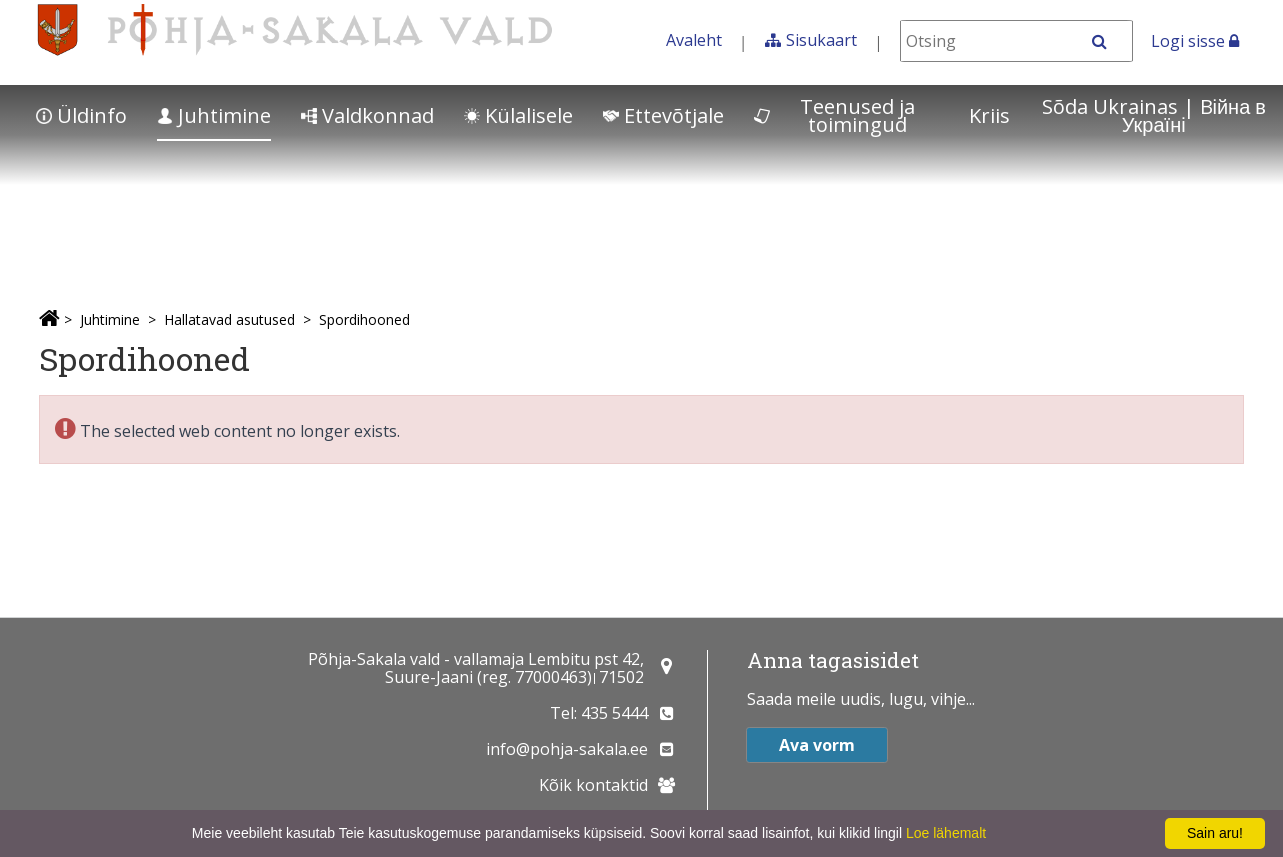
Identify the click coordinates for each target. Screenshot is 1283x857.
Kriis (989, 115)
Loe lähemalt (946, 833)
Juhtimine (214, 115)
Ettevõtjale (663, 115)
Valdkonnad (367, 115)
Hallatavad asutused (229, 319)
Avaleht (694, 40)
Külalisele (518, 115)
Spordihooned (364, 319)
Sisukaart (821, 40)
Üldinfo (81, 115)
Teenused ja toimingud (834, 115)
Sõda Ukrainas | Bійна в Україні (1154, 115)
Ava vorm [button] (817, 745)
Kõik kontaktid (593, 785)
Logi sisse (1195, 41)
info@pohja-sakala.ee (567, 749)
